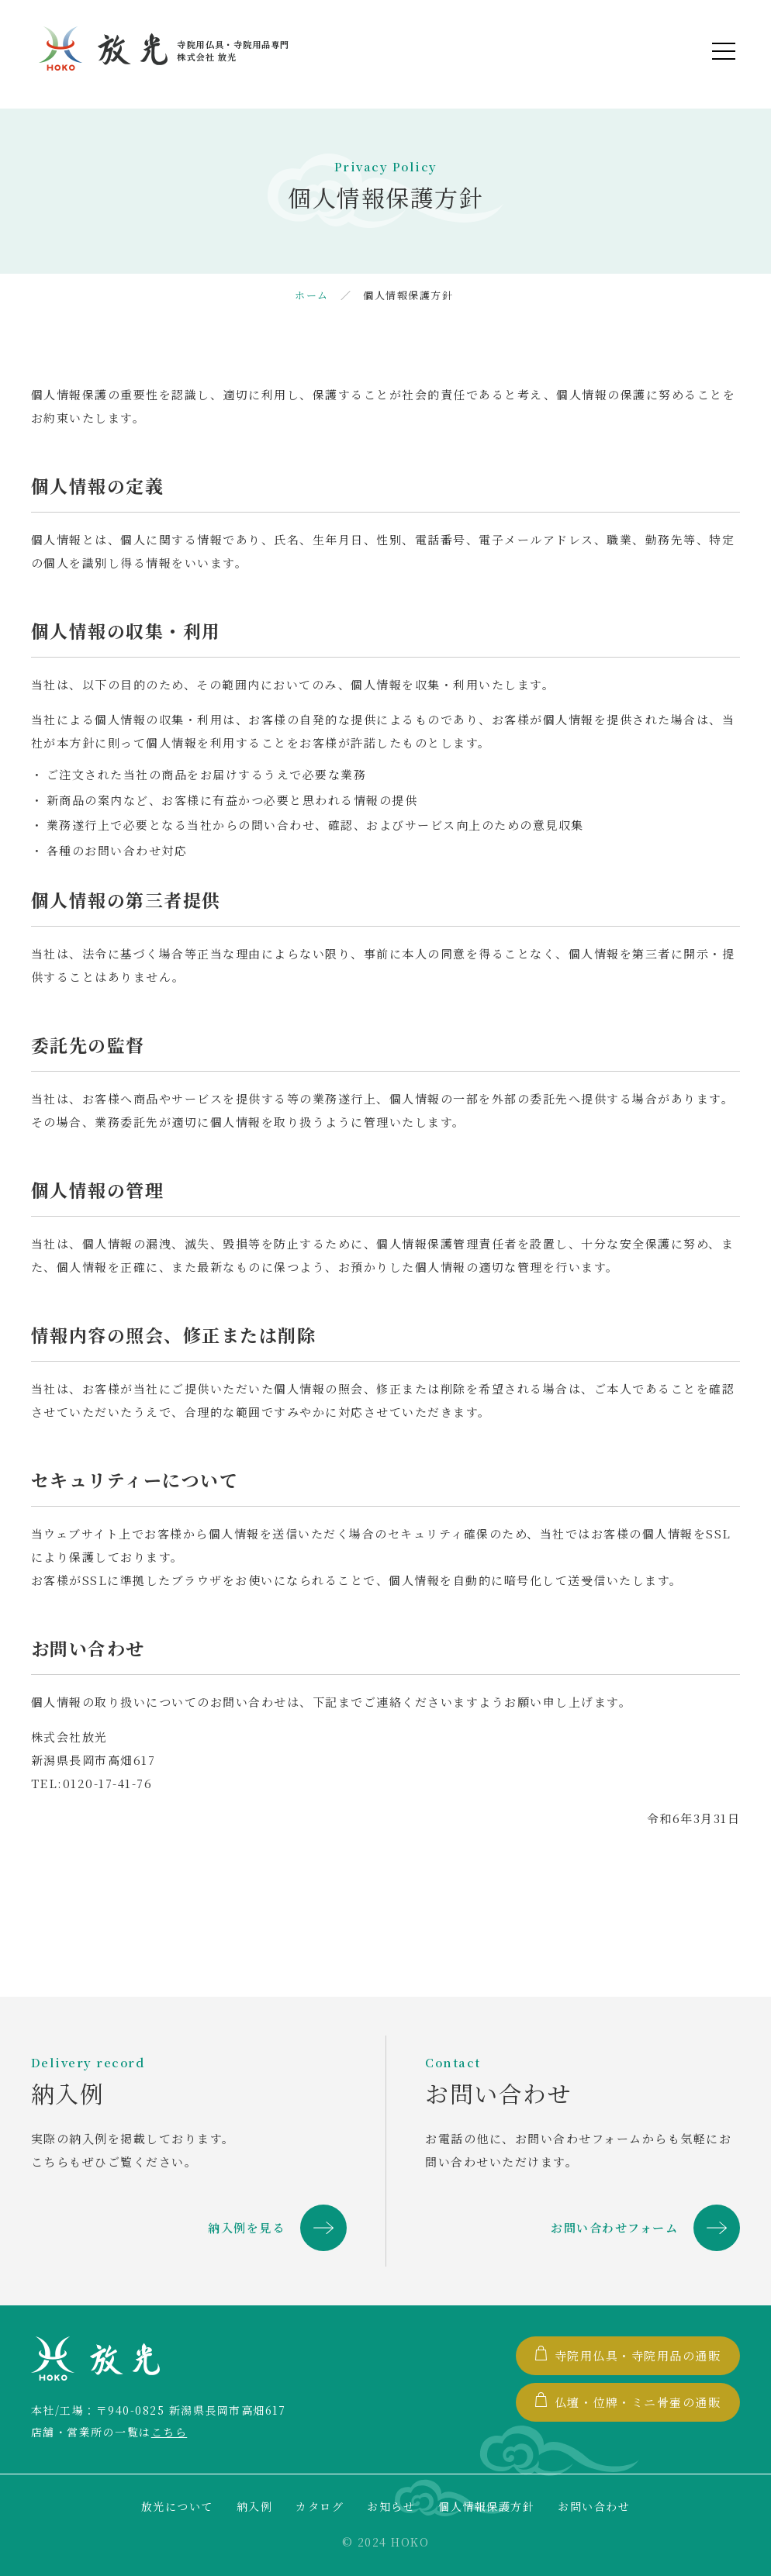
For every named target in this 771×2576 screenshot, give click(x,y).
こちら (169, 2432)
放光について (177, 2506)
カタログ (320, 2506)
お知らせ (391, 2506)
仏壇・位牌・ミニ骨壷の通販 (628, 2401)
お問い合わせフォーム (614, 2227)
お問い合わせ (594, 2506)
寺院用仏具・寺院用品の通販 (628, 2355)
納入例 (255, 2506)
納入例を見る (246, 2227)
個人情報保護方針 (486, 2506)
